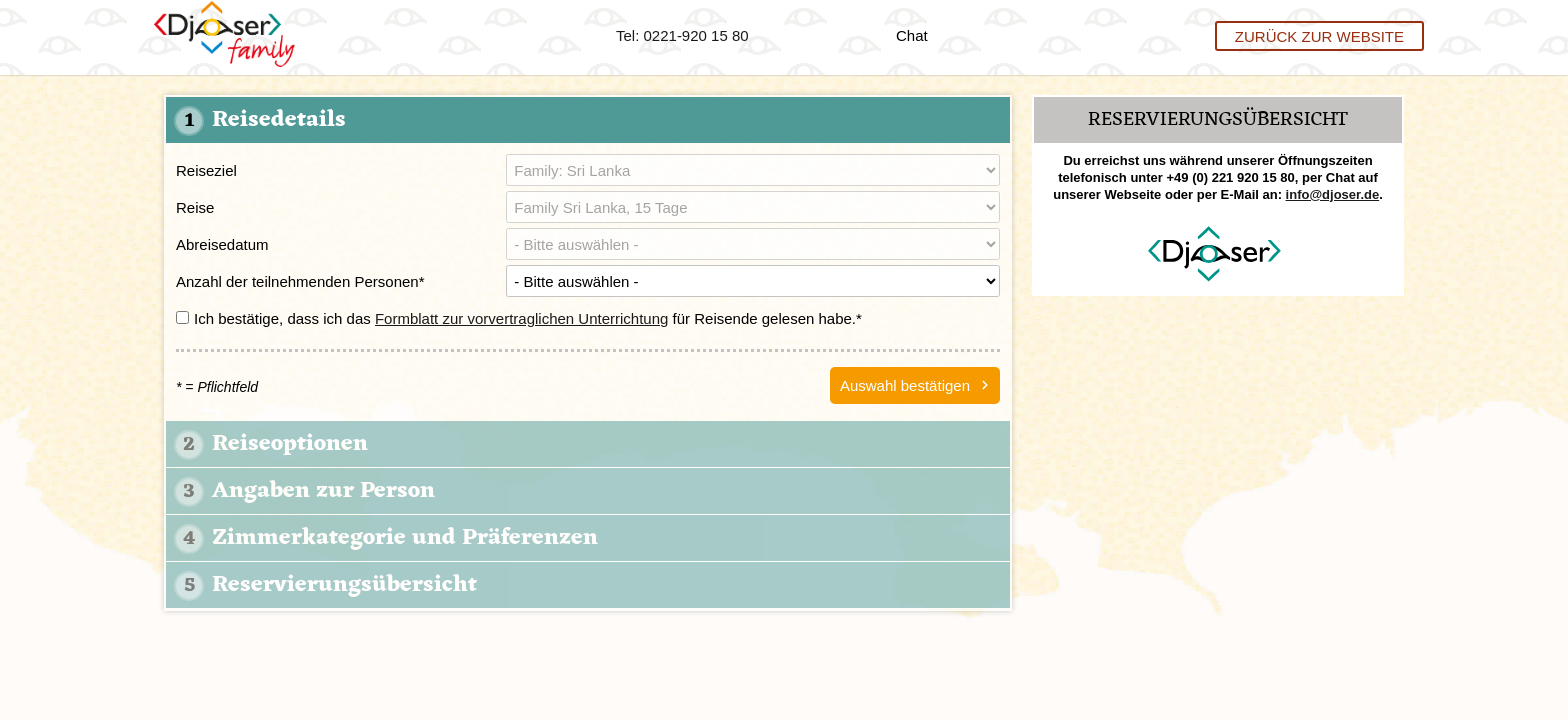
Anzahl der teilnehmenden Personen (300, 281)
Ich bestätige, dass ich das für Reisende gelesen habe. (519, 318)
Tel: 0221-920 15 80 (682, 35)
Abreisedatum (222, 244)
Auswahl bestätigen (905, 385)
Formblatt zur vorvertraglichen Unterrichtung (521, 318)
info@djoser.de (1333, 194)
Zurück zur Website (1319, 35)
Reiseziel (206, 170)
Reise (195, 207)
